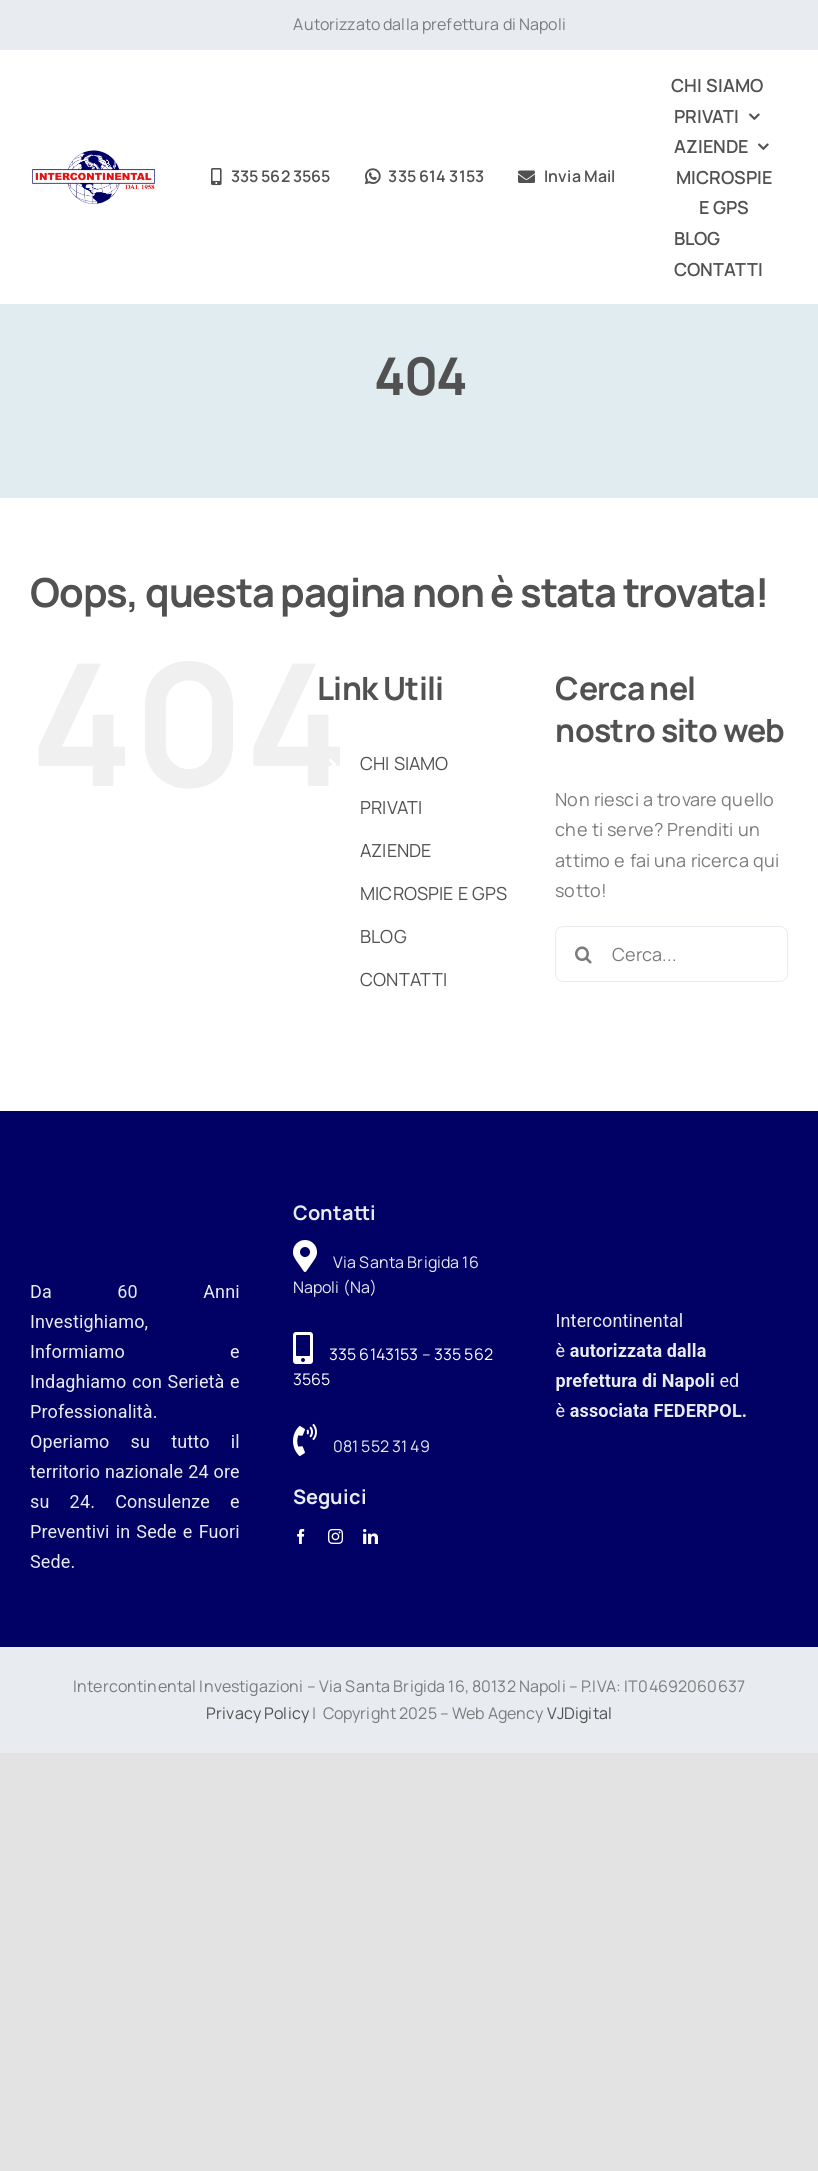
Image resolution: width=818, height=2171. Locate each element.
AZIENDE (395, 850)
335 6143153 (374, 1354)
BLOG (383, 936)
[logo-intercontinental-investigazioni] (93, 159)
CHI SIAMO (404, 763)
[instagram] (335, 1536)
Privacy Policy (257, 1713)
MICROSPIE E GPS (433, 893)
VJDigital (579, 1713)
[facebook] (300, 1536)
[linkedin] (370, 1536)
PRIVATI (391, 807)
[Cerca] (583, 954)
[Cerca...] (671, 954)
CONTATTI (403, 979)
